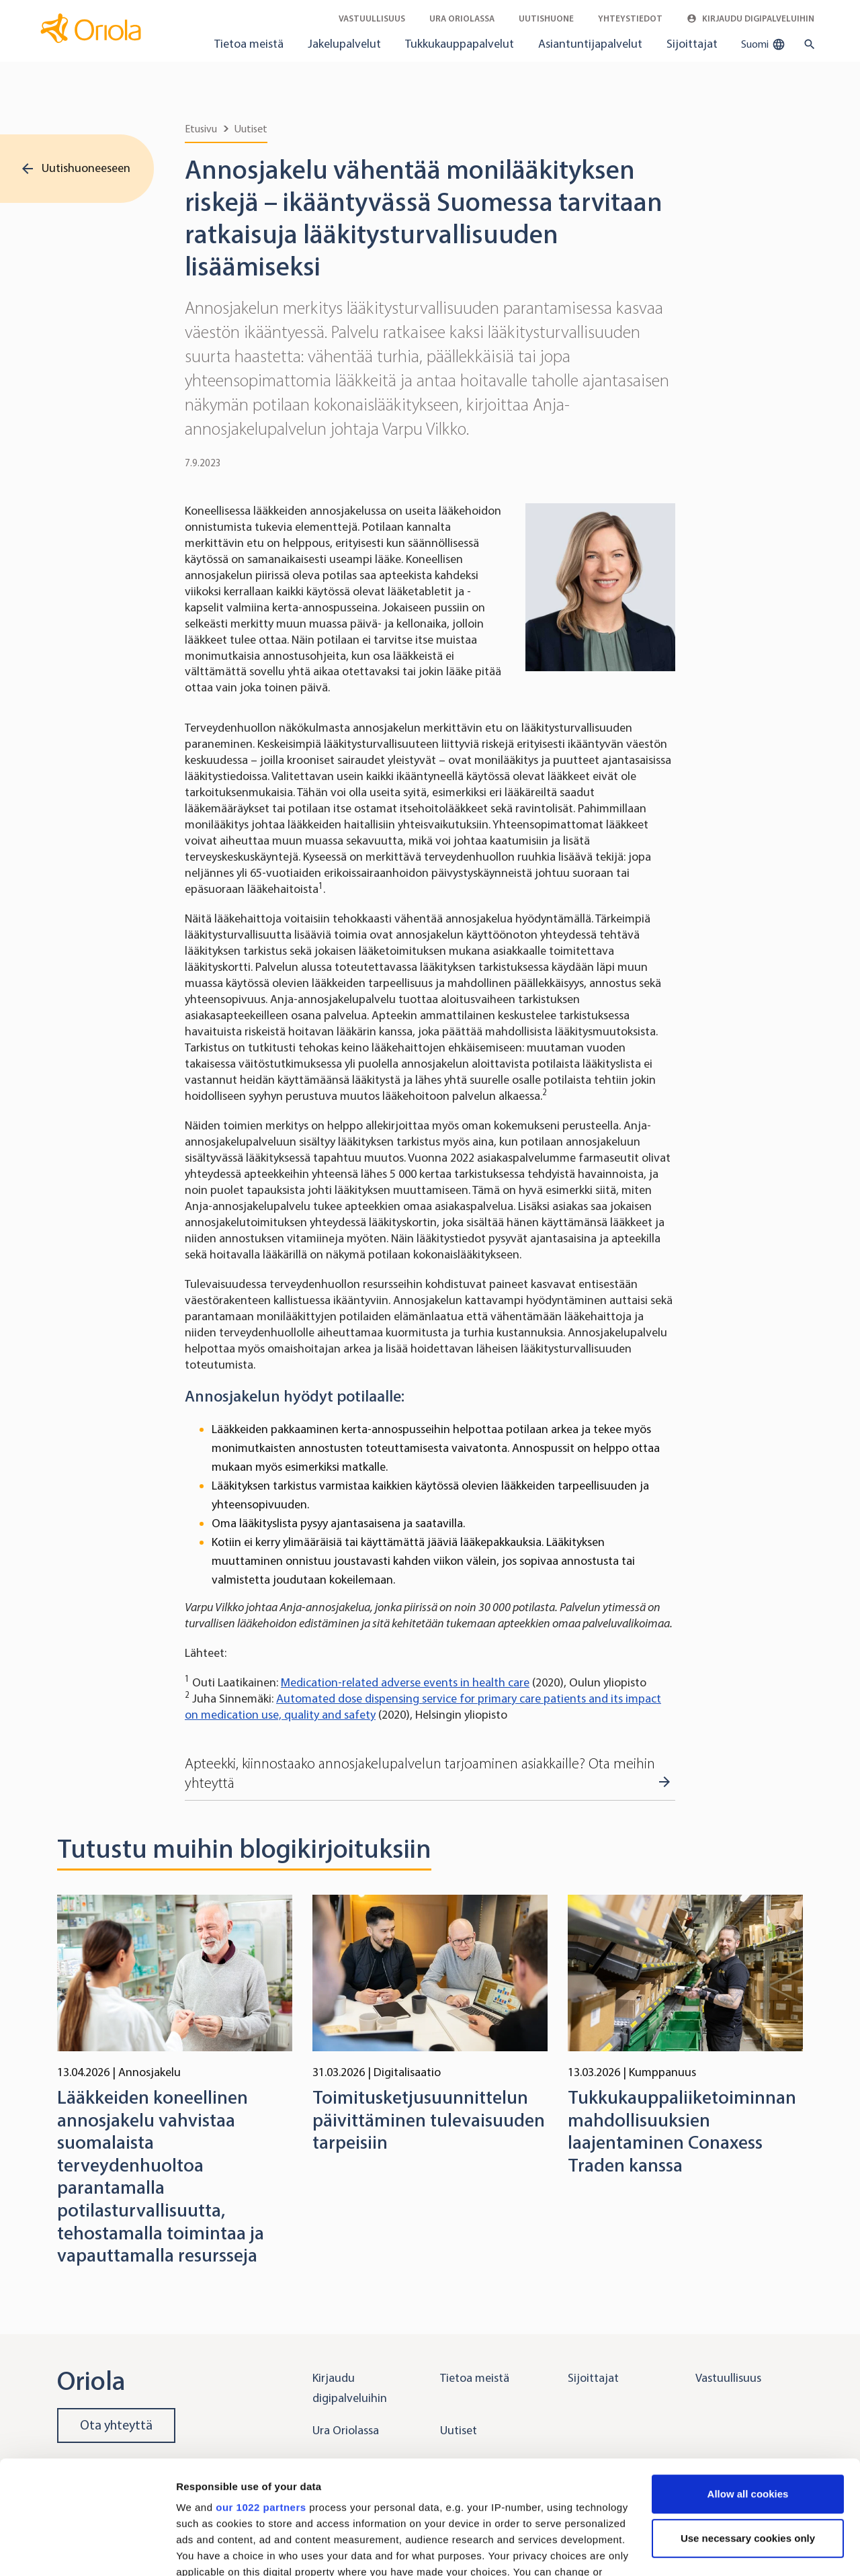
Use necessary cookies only (748, 2432)
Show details (207, 2549)
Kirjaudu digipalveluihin (750, 18)
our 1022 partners (261, 2401)
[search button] (806, 44)
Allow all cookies (748, 2387)
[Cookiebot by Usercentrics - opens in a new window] (87, 2550)
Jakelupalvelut (344, 43)
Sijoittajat (692, 43)
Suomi (763, 44)
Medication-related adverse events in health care (405, 1682)
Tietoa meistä (249, 43)
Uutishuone (546, 18)
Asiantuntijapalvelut (590, 43)
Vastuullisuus (372, 18)
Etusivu (201, 128)
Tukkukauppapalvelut (459, 43)
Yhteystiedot (630, 18)
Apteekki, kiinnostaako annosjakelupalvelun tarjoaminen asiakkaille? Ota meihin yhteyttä (420, 1773)
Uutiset (250, 128)
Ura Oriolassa (461, 18)
